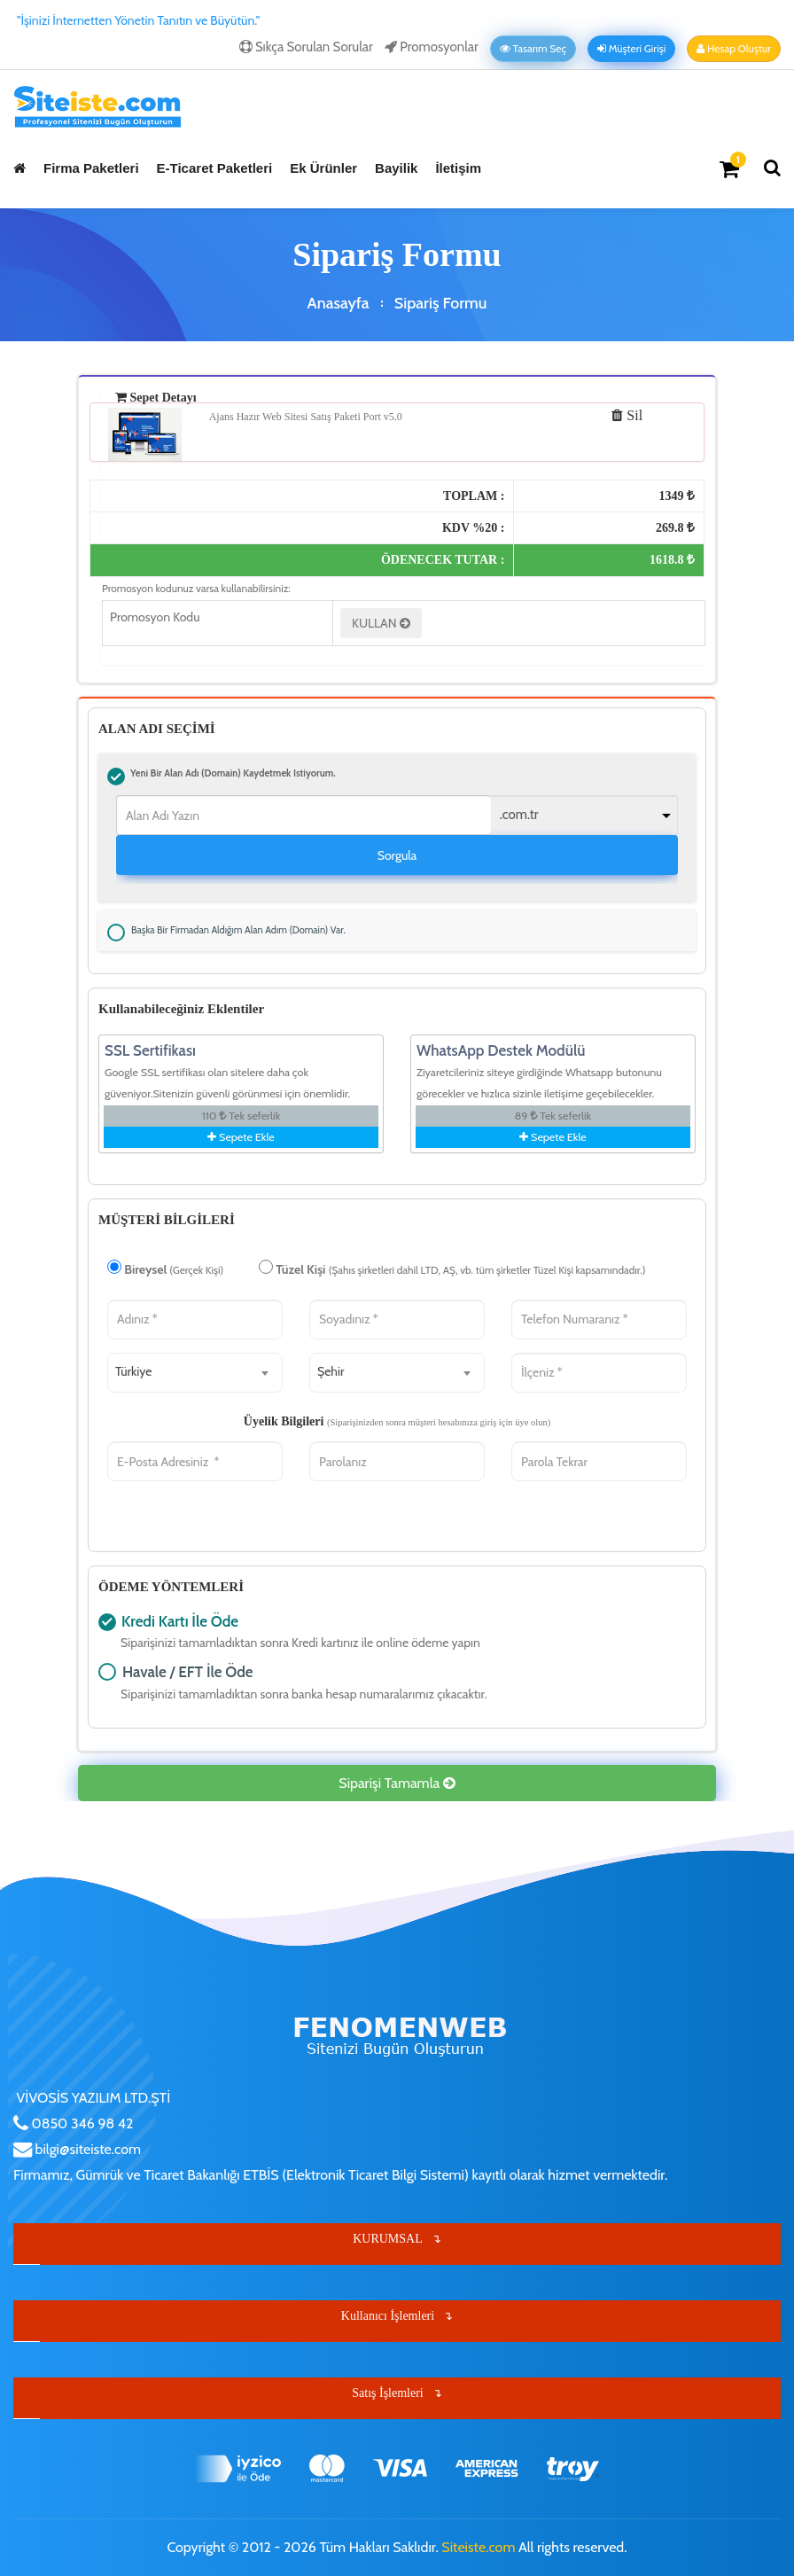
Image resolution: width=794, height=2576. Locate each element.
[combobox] (195, 1373)
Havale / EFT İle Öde (107, 1672)
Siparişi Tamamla (397, 1783)
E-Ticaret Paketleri (215, 168)
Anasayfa (338, 303)
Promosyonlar (432, 47)
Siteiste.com (478, 2547)
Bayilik (396, 168)
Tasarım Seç (533, 49)
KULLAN (381, 623)
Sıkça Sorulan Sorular (306, 47)
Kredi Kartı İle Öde (107, 1622)
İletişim (458, 168)
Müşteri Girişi (631, 49)
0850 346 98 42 (81, 2123)
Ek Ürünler (323, 168)
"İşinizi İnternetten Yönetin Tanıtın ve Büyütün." (138, 20)
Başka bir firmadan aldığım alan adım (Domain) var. (116, 932)
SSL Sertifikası (150, 1050)
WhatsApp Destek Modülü (500, 1050)
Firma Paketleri (91, 168)
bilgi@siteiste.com (86, 2149)
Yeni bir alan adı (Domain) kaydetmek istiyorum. (116, 776)
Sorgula (397, 855)
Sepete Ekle (241, 1137)
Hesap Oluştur (734, 49)
